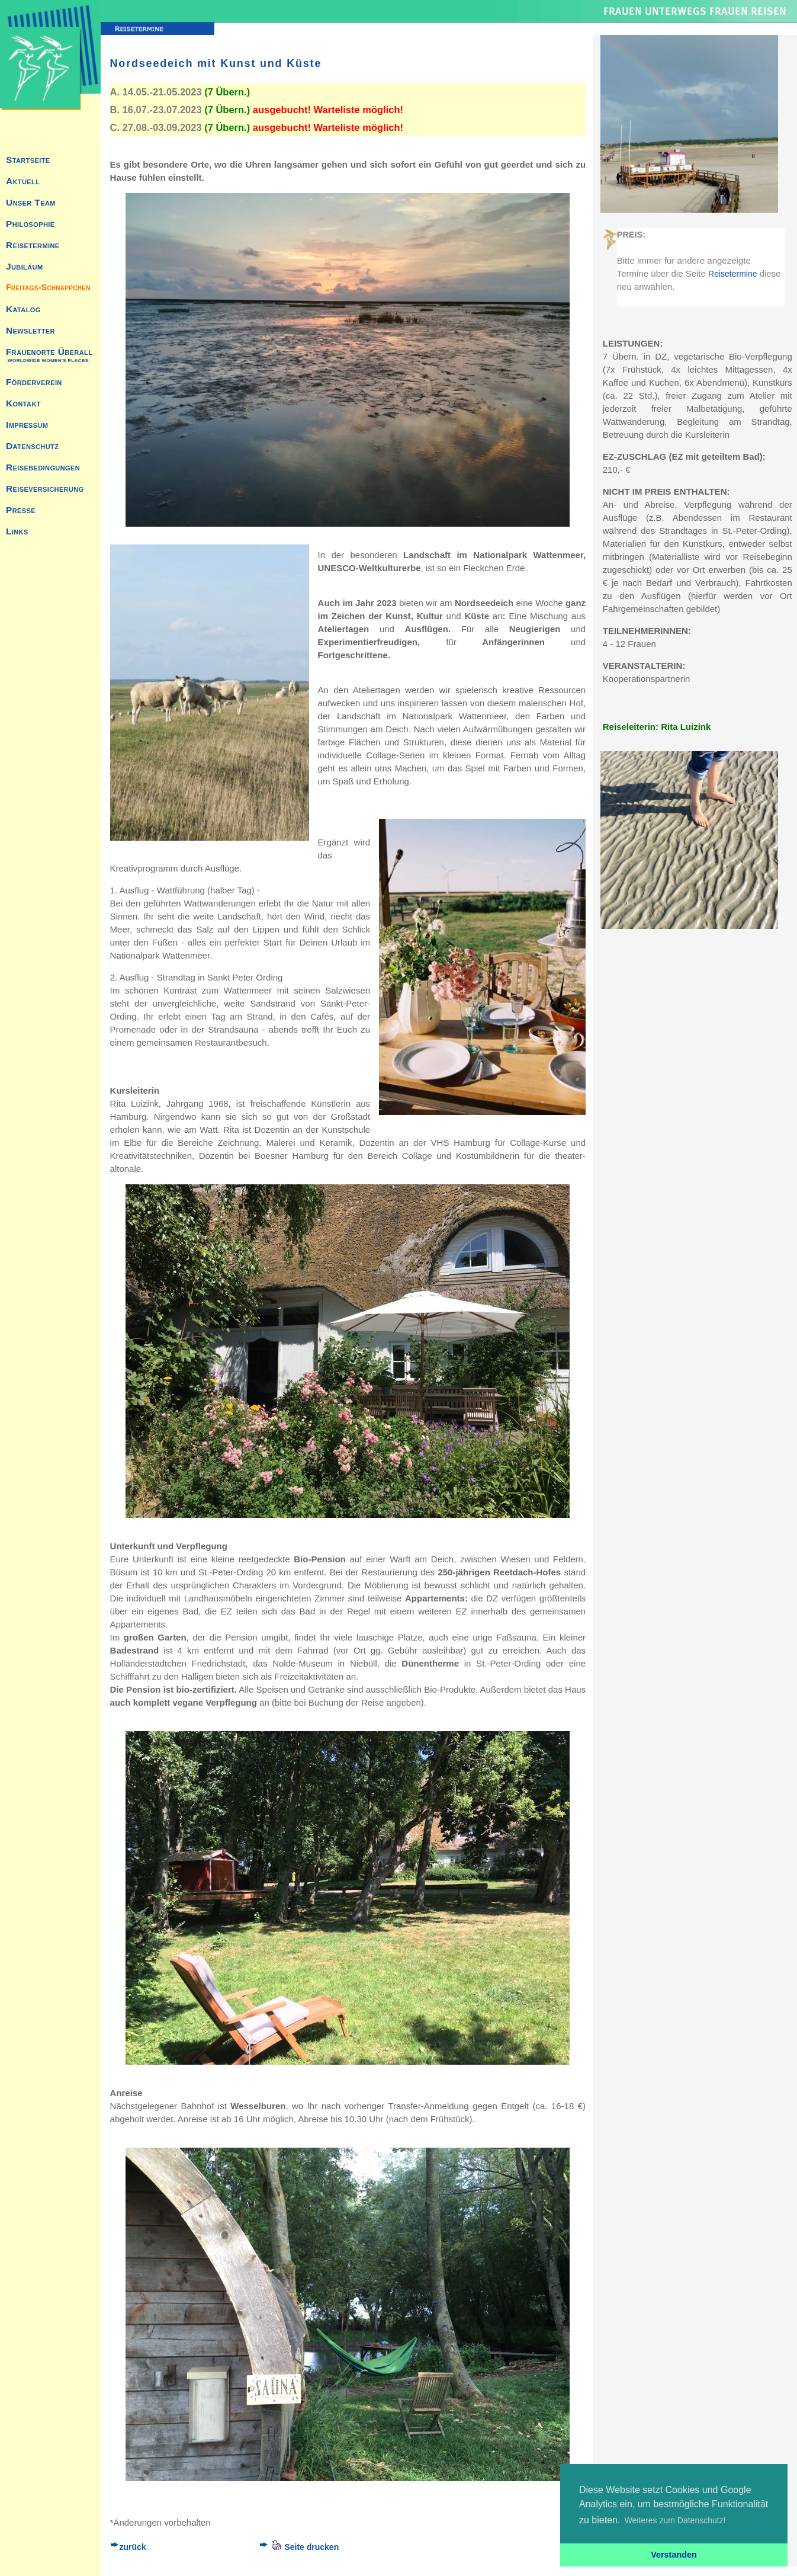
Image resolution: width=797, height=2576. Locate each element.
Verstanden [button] (674, 2554)
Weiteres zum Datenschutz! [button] (675, 2520)
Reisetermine (732, 273)
